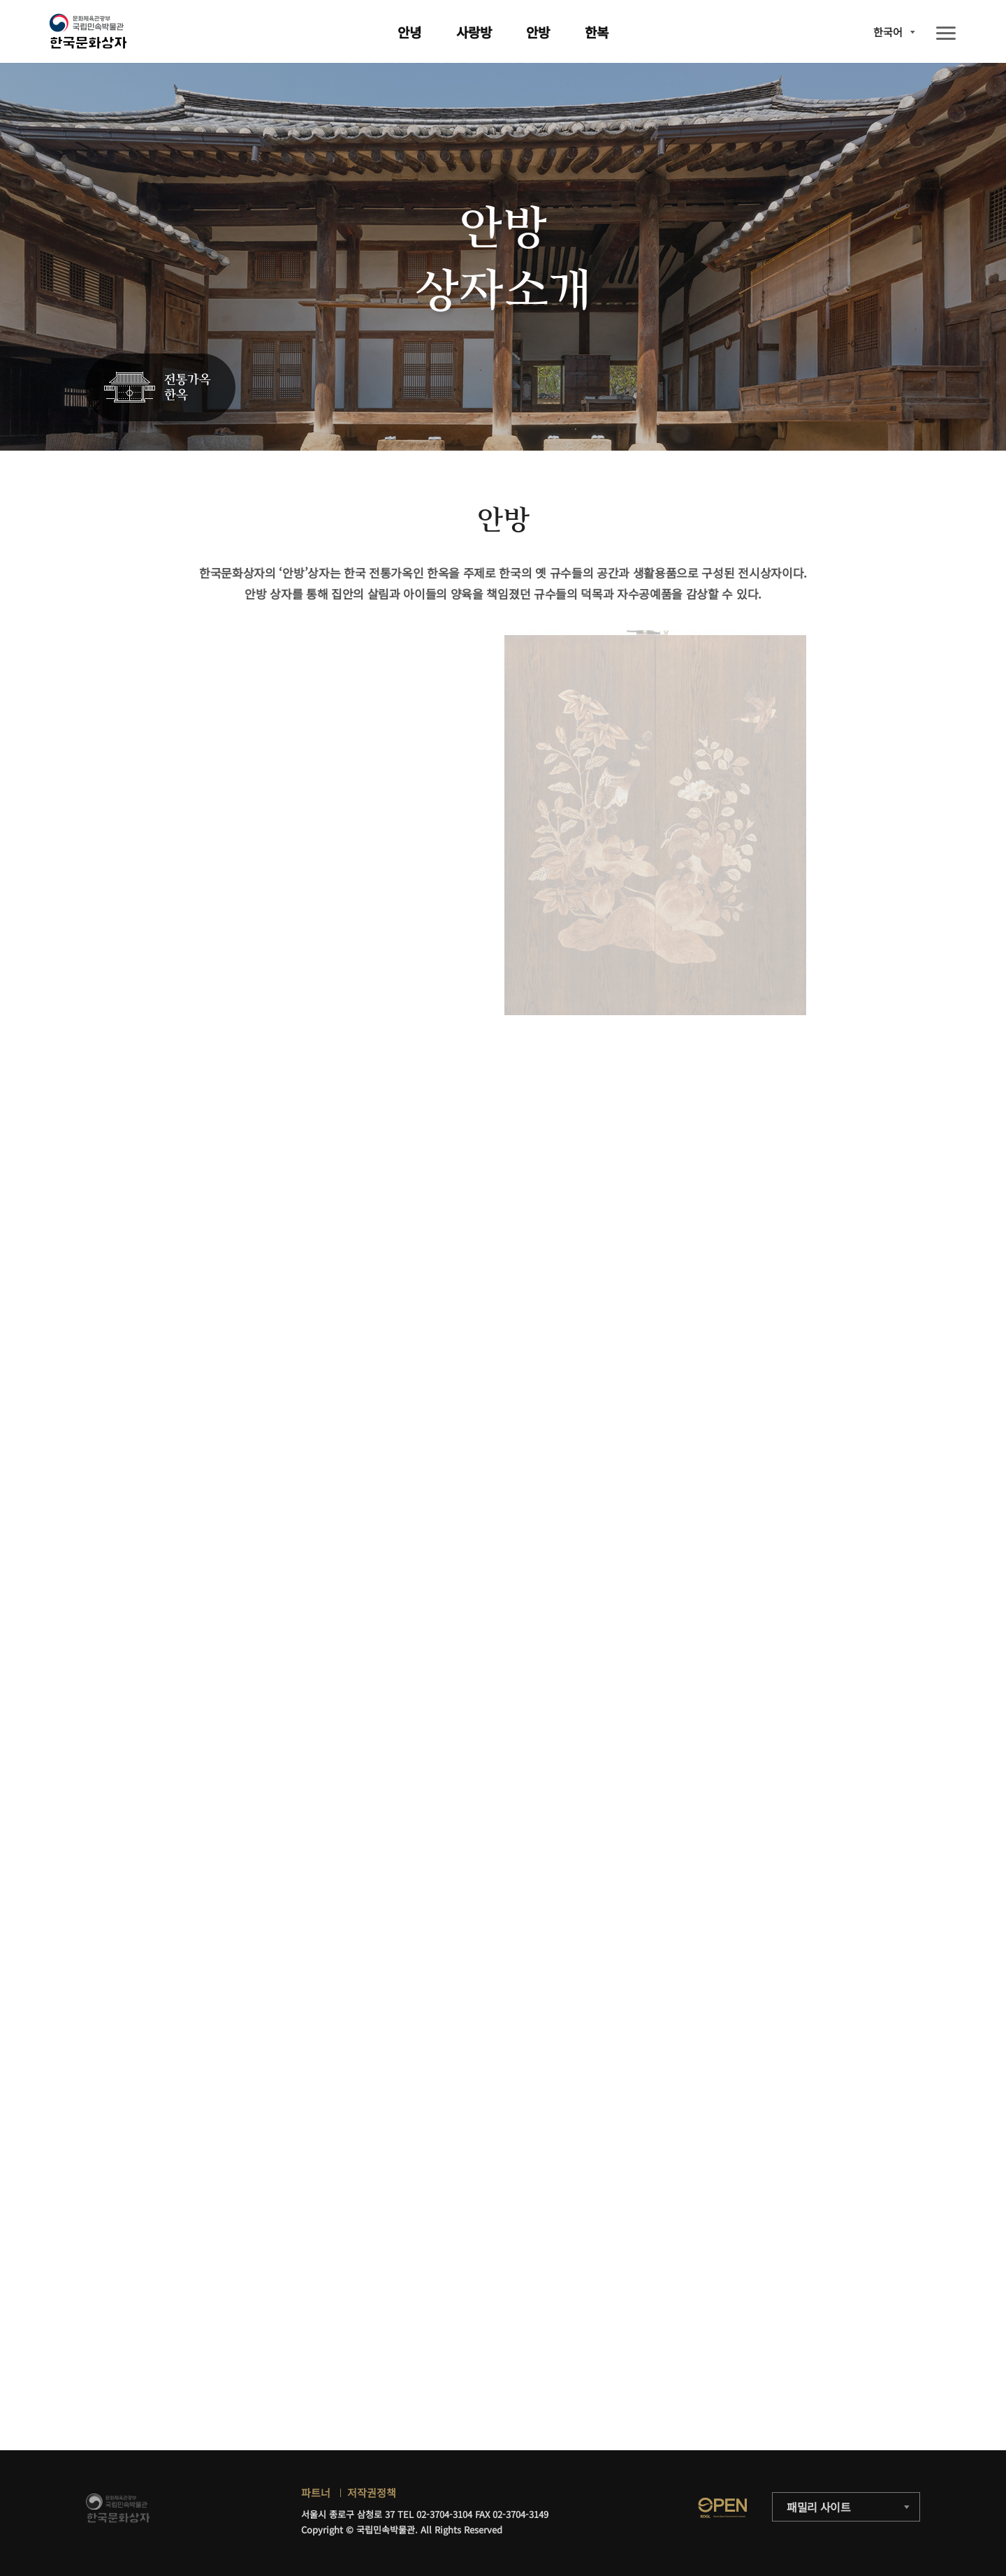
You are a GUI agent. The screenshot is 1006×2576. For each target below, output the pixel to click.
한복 (596, 31)
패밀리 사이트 (819, 2506)
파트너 (315, 2492)
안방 (538, 31)
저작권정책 (371, 2492)
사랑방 (474, 31)
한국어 (888, 31)
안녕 (409, 31)
